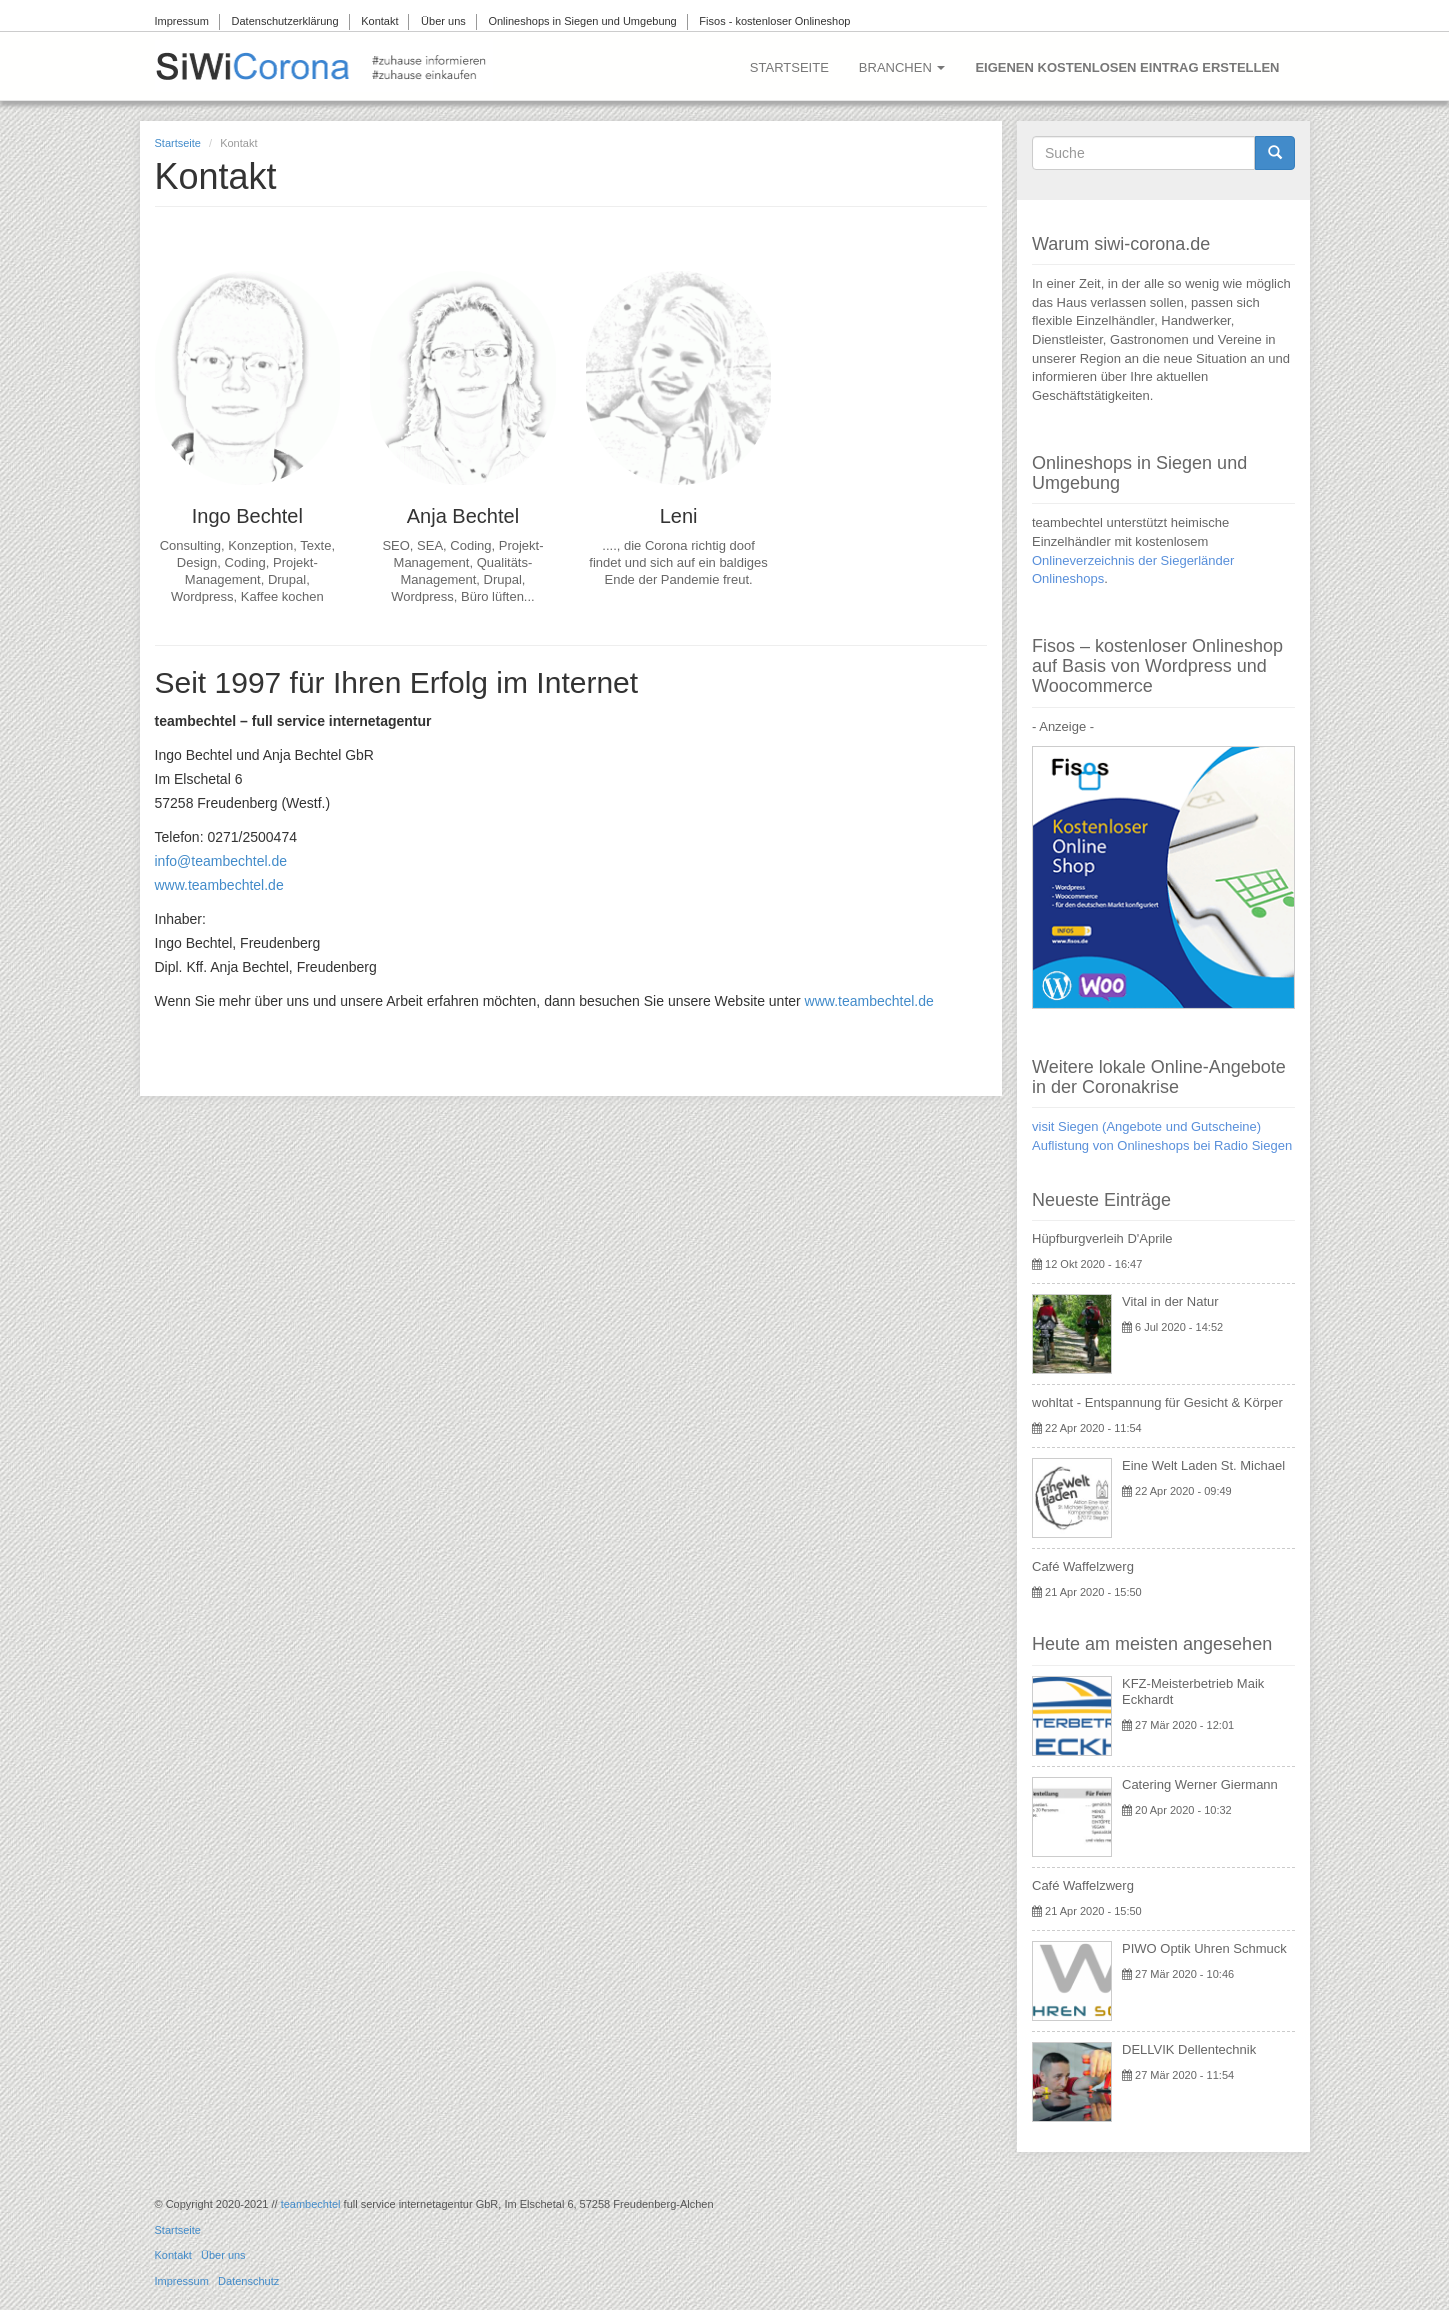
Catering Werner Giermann (1200, 1784)
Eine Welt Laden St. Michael (1203, 1465)
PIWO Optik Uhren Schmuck (1204, 1948)
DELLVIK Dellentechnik (1189, 2049)
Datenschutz (248, 2281)
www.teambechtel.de (219, 885)
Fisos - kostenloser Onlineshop (774, 21)
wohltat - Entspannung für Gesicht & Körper (1157, 1402)
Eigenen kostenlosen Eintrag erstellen (1127, 67)
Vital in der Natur (1170, 1301)
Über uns (443, 21)
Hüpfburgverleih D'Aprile (1102, 1238)
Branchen (902, 67)
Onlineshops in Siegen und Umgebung (582, 21)
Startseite (789, 67)
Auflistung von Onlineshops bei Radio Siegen (1162, 1145)
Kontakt (379, 21)
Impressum (182, 21)
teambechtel (311, 2204)
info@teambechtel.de (221, 861)
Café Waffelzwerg (1083, 1566)
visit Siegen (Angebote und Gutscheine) (1146, 1126)
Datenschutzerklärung (285, 21)
